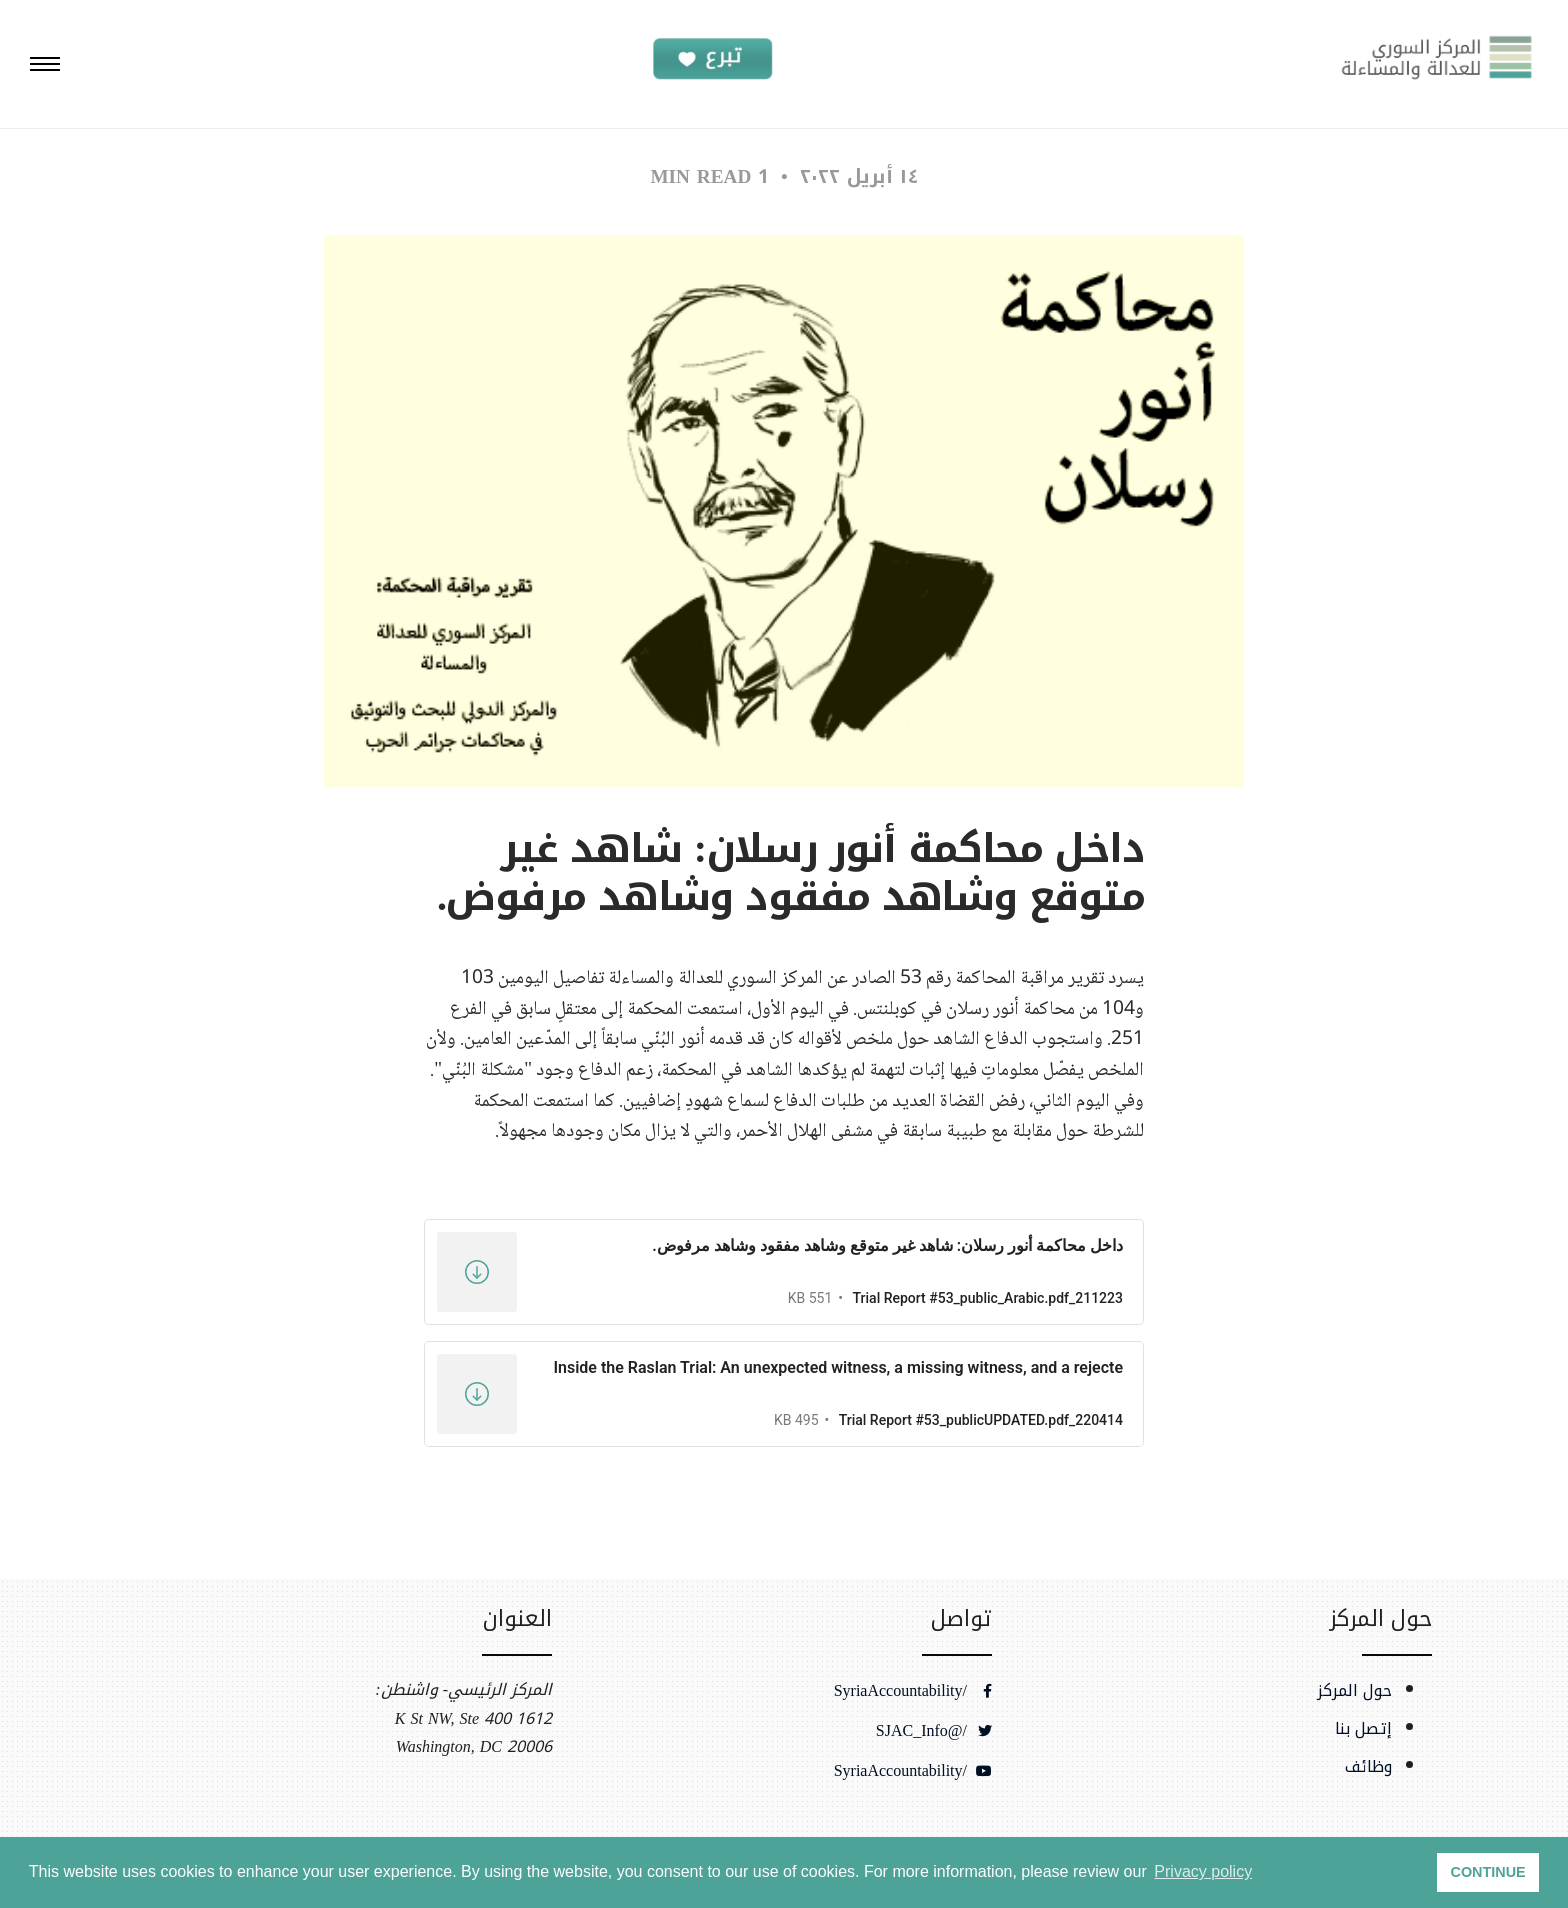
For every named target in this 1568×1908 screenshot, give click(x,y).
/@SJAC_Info (934, 1731)
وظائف (1368, 1767)
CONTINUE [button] (1488, 1872)
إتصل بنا (1363, 1729)
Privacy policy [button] (1203, 1871)
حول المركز (1354, 1691)
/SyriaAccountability (913, 1691)
